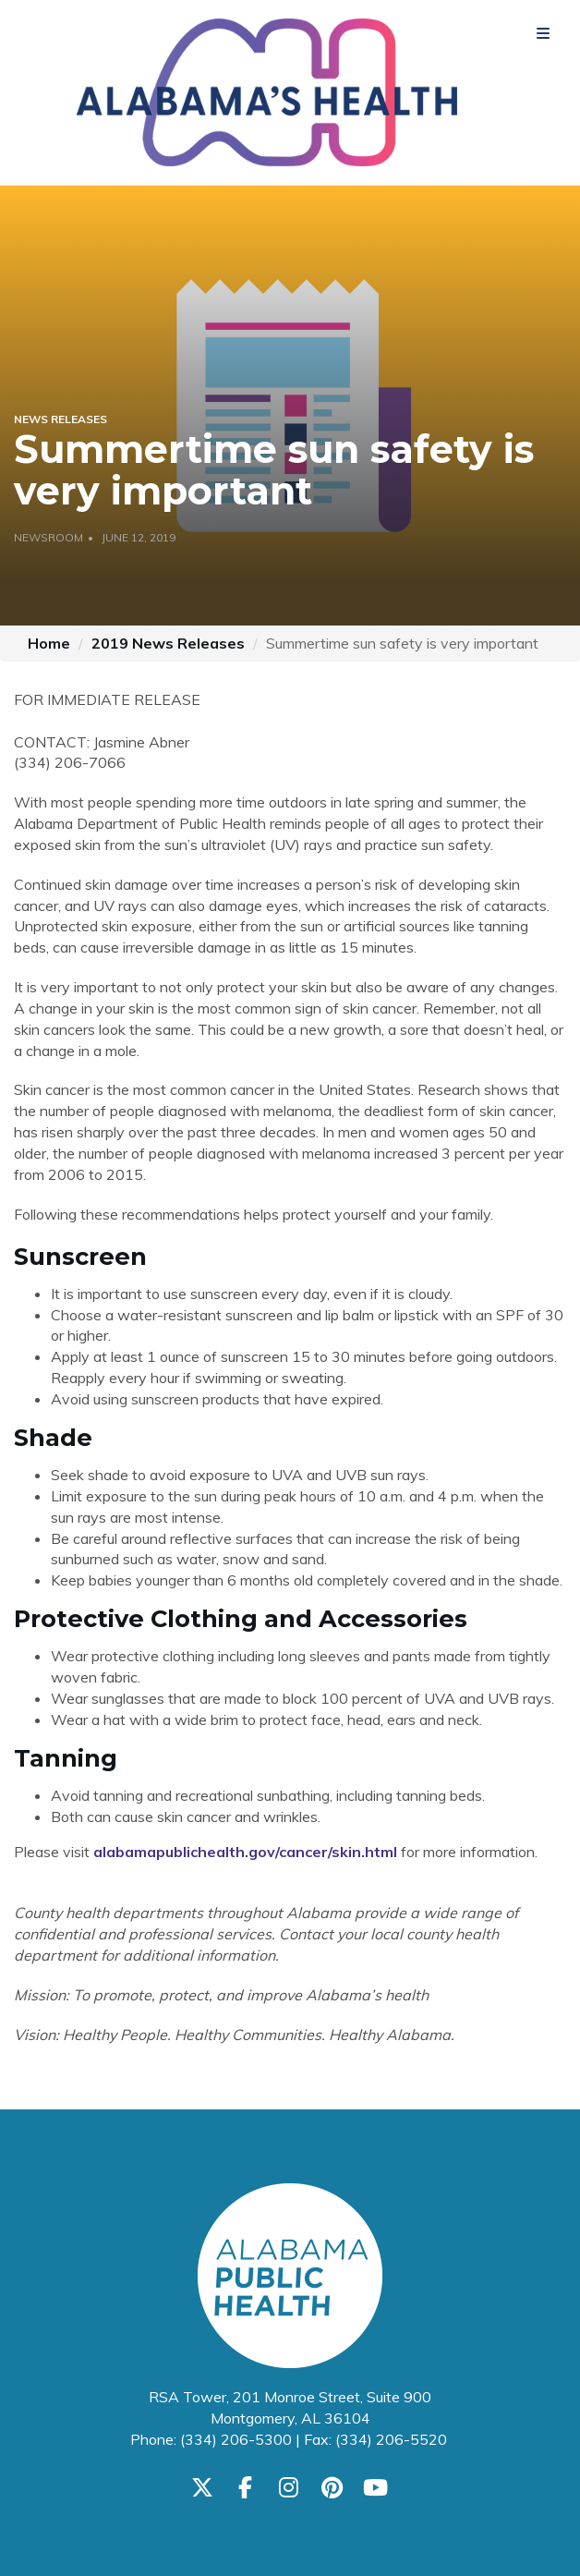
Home (49, 643)
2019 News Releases (168, 643)
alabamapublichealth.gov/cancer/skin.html (245, 1851)
